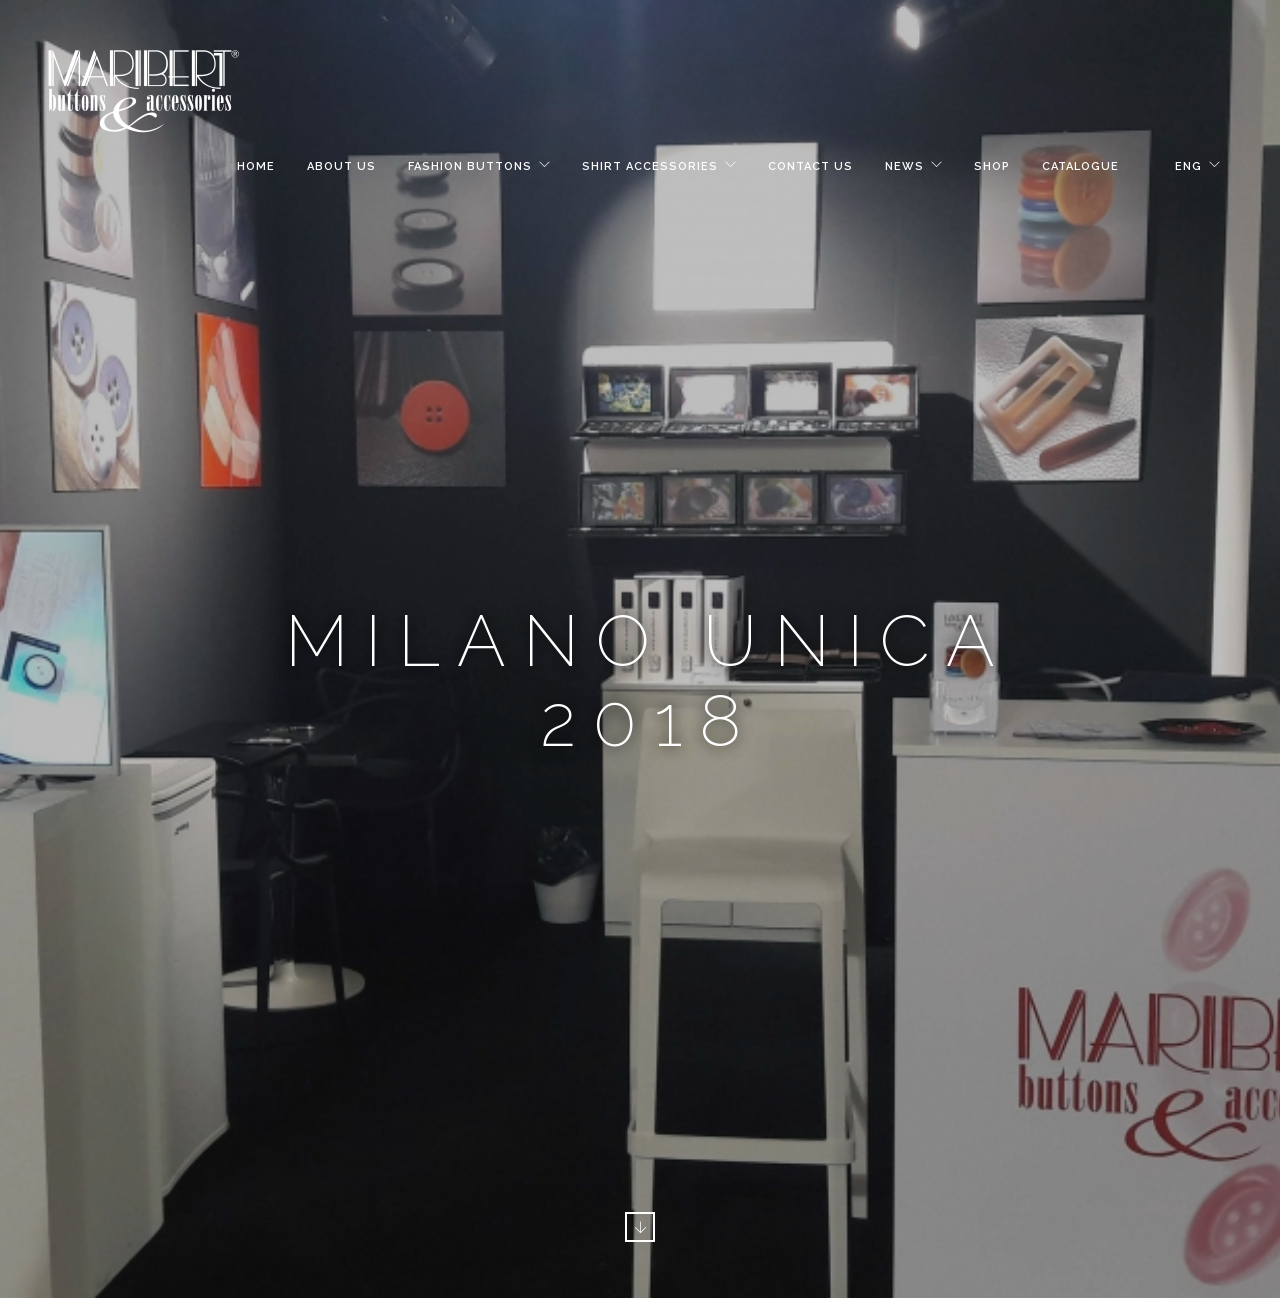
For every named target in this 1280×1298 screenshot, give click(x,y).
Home (256, 166)
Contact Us (810, 166)
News (904, 166)
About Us (341, 166)
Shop (992, 166)
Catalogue (1080, 166)
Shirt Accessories (650, 166)
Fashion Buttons (470, 166)
